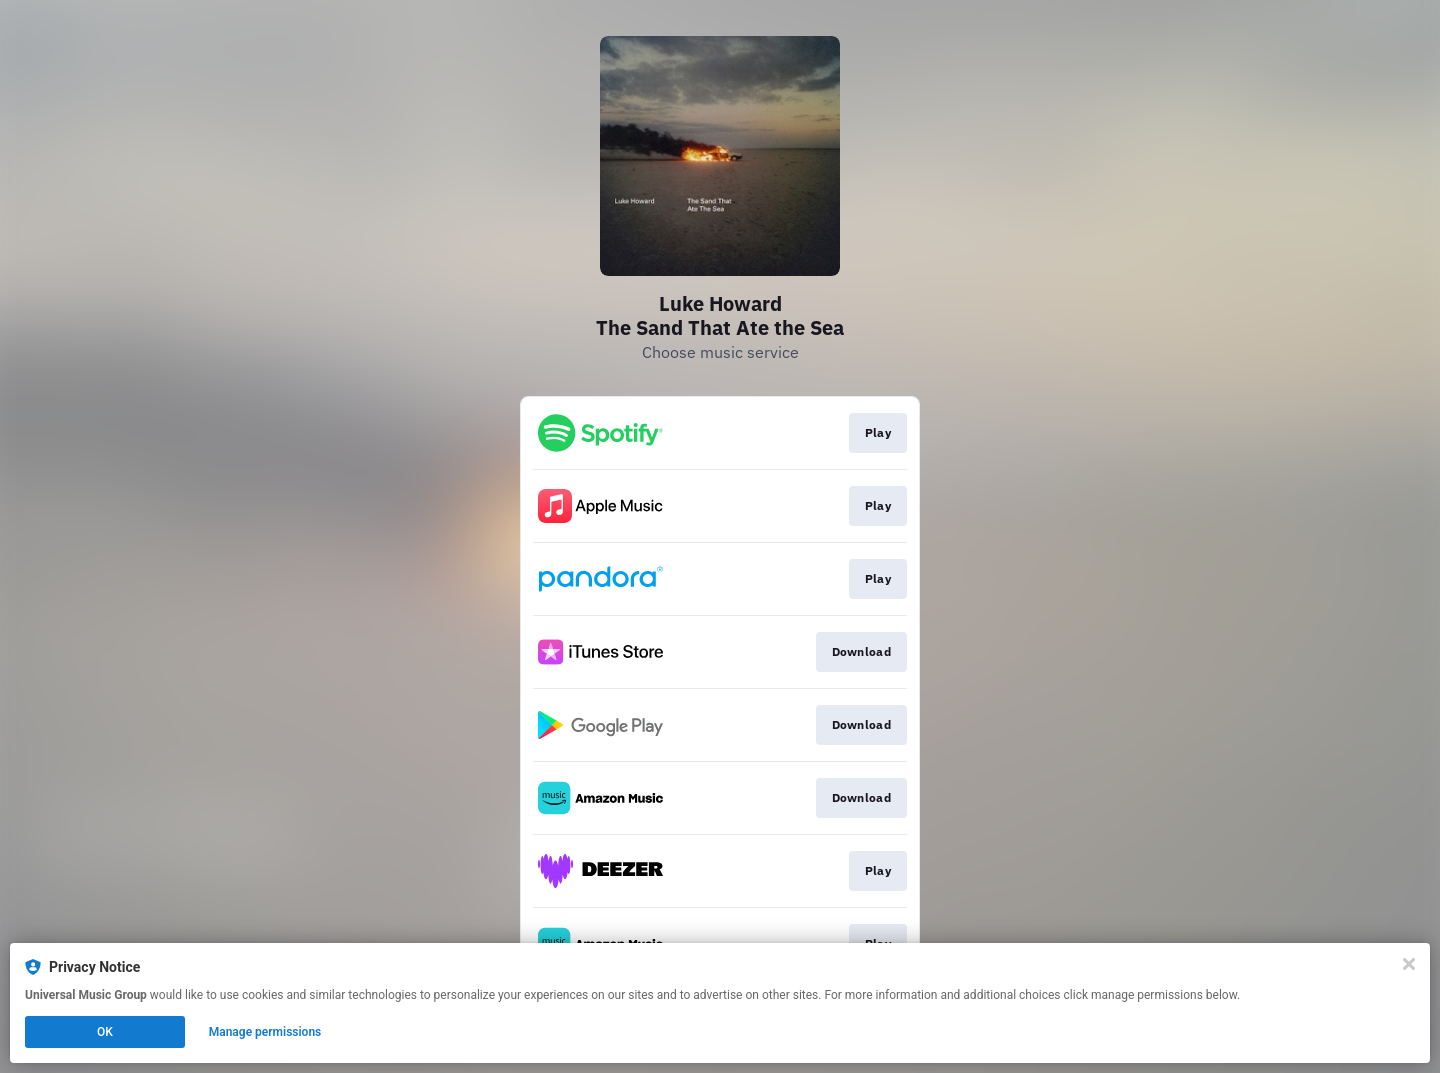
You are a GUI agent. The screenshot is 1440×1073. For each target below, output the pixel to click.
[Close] (1409, 964)
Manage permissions (265, 1032)
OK (105, 1032)
